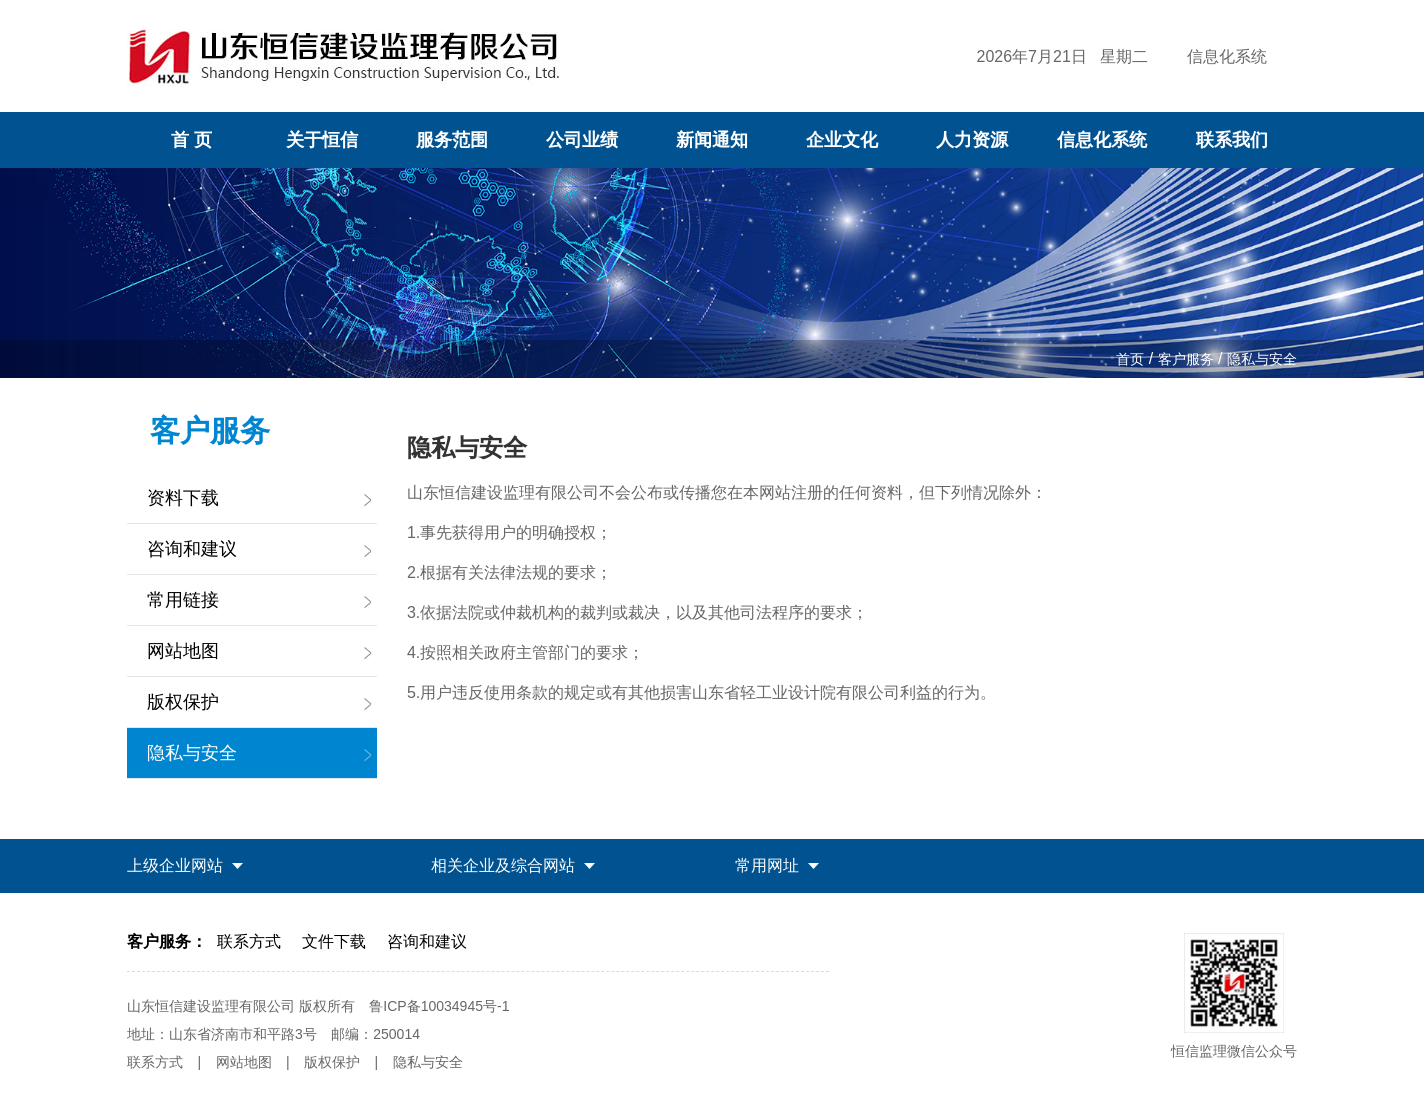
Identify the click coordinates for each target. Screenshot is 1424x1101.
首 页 (191, 140)
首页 (1130, 359)
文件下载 (334, 941)
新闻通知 (712, 140)
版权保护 (183, 702)
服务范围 (452, 140)
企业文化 (842, 140)
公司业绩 (582, 140)
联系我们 (1232, 140)
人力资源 (972, 140)
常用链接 (183, 600)
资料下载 (183, 498)
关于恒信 (322, 140)
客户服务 (1186, 359)
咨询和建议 (192, 549)
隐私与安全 (1262, 359)
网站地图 (183, 651)
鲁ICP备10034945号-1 (439, 1006)
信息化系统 (1227, 56)
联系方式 (249, 941)
